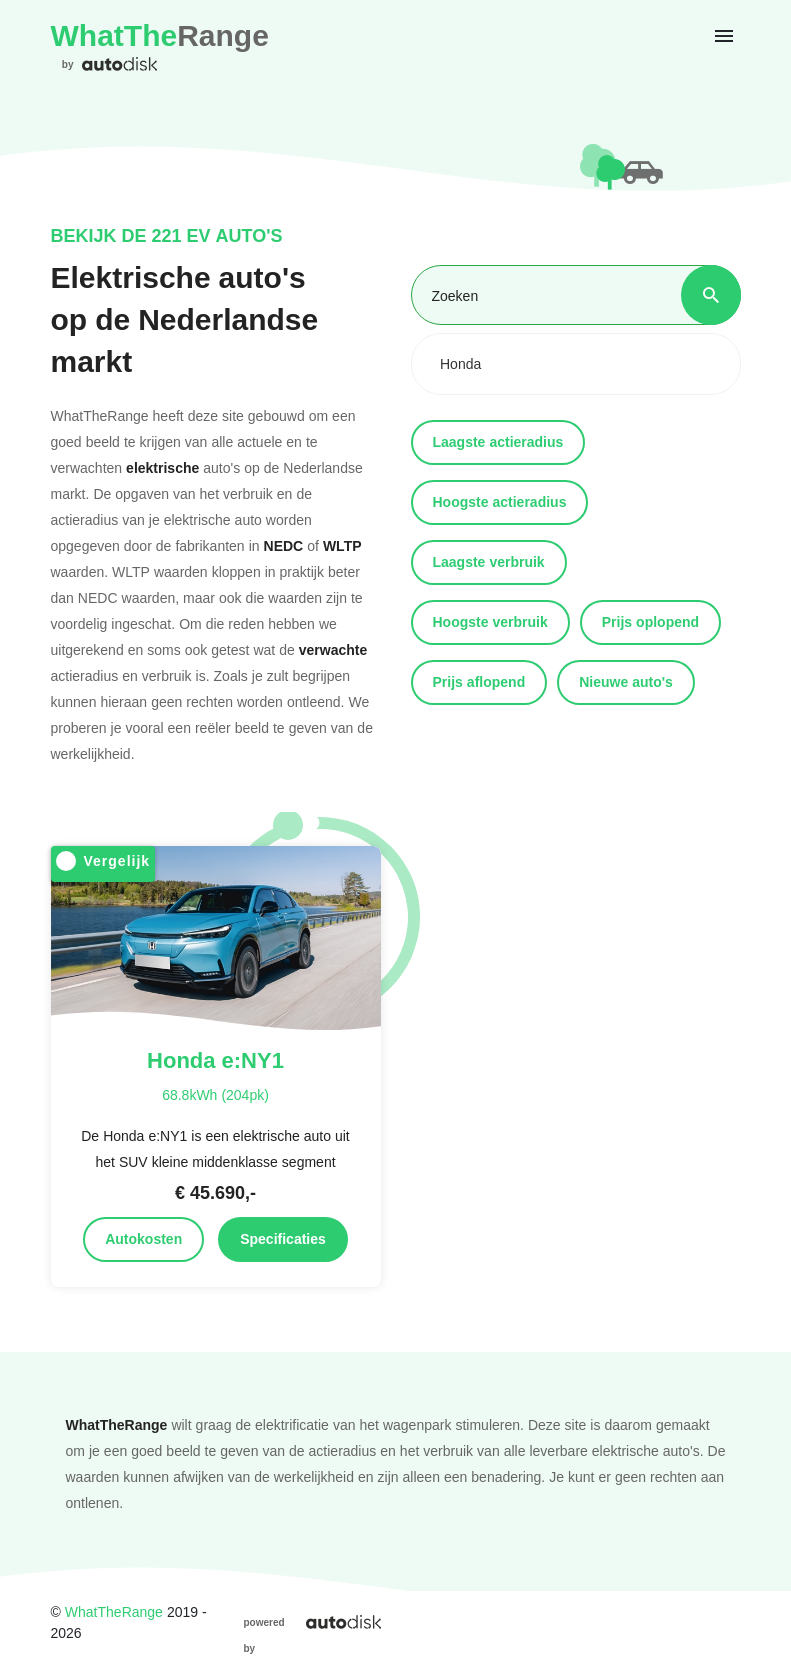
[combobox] (576, 364)
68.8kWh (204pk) (215, 1094)
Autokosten (143, 1239)
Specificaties (283, 1239)
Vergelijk (103, 861)
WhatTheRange (114, 1611)
